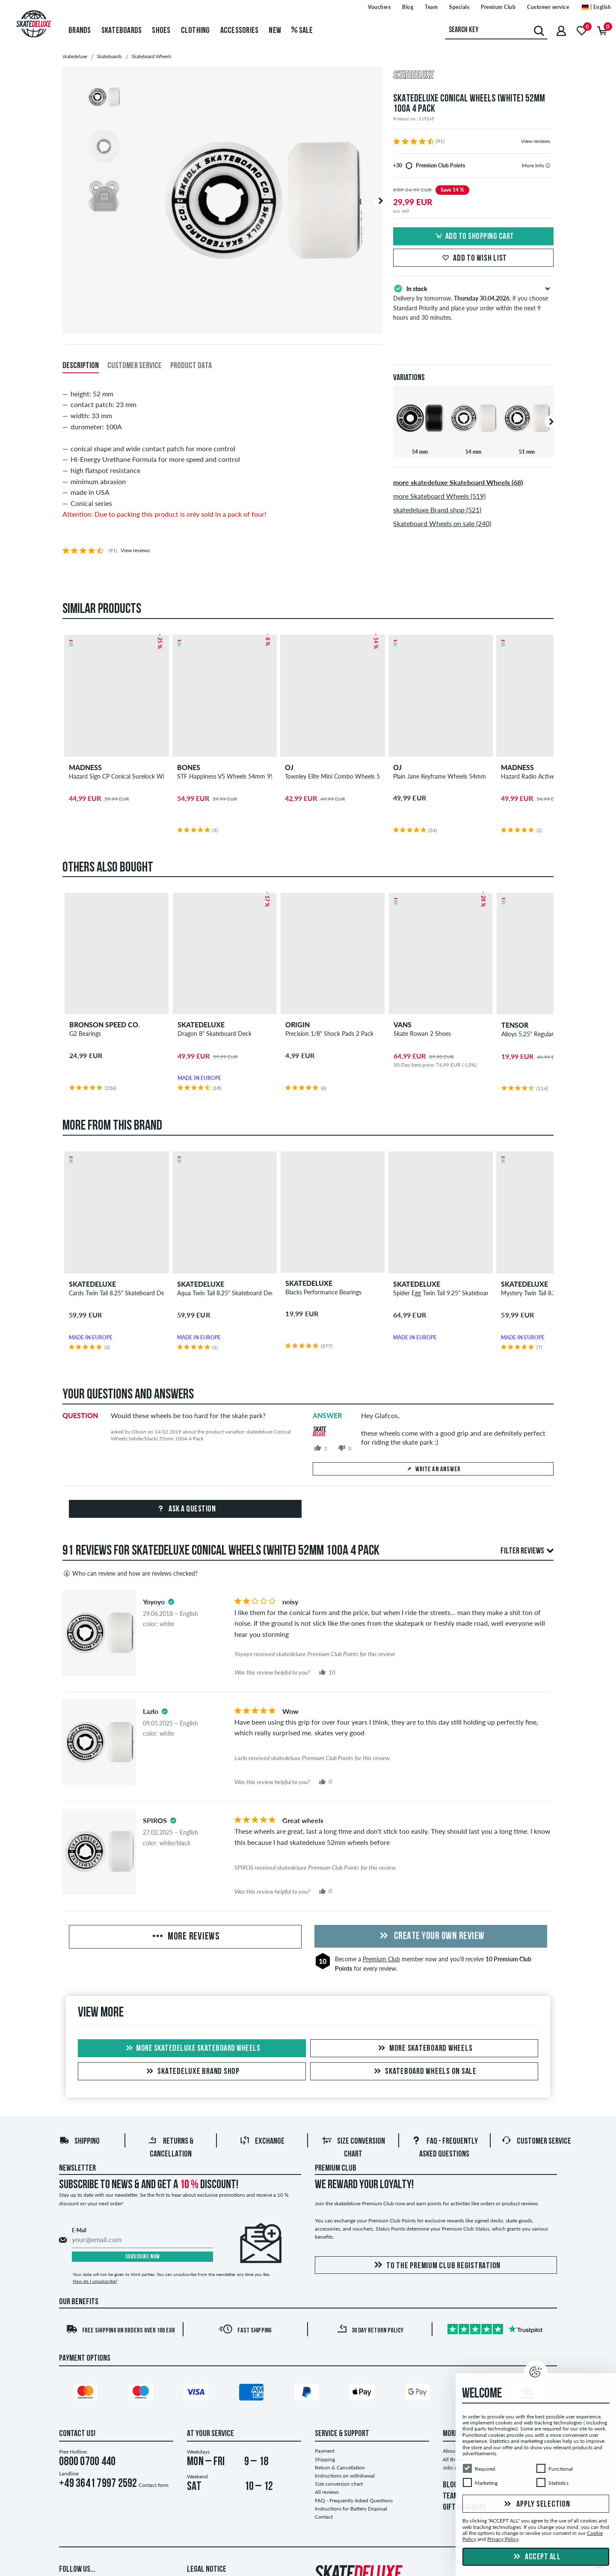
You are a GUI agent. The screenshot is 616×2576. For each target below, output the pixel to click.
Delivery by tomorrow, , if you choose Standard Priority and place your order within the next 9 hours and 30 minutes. (473, 302)
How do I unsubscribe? (95, 2281)
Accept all (536, 2557)
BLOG (450, 2485)
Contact (324, 2517)
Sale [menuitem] (302, 31)
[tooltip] (547, 165)
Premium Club (381, 1959)
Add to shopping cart (473, 236)
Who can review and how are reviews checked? (130, 1573)
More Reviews (185, 1937)
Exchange (262, 2141)
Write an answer (433, 1469)
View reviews (535, 141)
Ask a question (185, 1509)
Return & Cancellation (340, 2467)
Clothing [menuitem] (195, 31)
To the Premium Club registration (435, 2265)
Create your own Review (431, 1936)
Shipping (79, 2141)
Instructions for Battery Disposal (351, 2508)
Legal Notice (206, 2569)
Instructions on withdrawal (345, 2475)
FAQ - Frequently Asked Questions (354, 2500)
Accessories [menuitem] (239, 31)
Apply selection (536, 2504)
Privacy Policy (502, 2539)
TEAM (450, 2496)
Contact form (154, 2485)
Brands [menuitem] (79, 31)
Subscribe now (142, 2257)
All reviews (327, 2492)
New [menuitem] (275, 31)
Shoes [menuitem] (161, 31)
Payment (325, 2451)
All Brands (454, 2459)
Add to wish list (473, 258)
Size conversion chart (339, 2484)
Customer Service (536, 2141)
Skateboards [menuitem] (121, 31)
